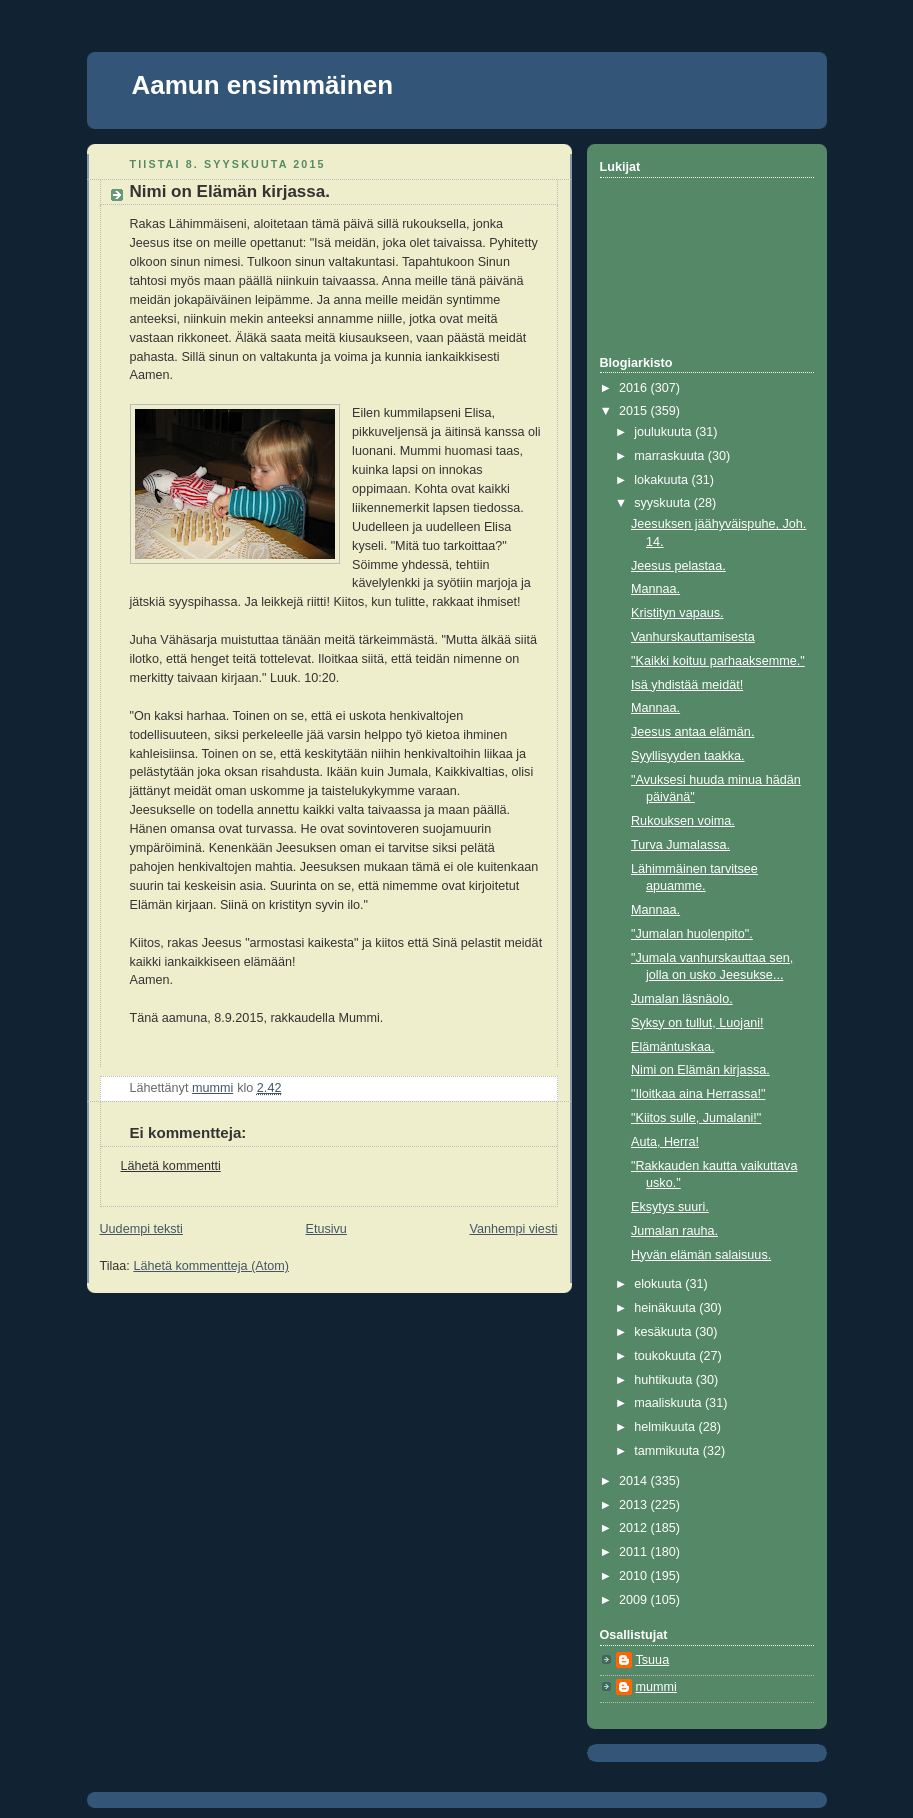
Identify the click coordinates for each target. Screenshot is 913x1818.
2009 (635, 1600)
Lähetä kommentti (171, 1166)
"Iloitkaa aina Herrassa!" (698, 1094)
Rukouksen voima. (683, 821)
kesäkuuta (664, 1332)
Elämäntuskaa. (672, 1047)
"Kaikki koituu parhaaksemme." (718, 661)
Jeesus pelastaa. (678, 566)
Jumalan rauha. (674, 1231)
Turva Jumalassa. (680, 845)
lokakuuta (662, 480)
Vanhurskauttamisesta (693, 637)
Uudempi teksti (141, 1229)
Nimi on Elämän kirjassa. (700, 1070)
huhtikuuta (665, 1380)
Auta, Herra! (665, 1142)
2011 (635, 1552)
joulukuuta (664, 432)
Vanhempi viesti (513, 1229)
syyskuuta (664, 503)
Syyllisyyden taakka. (688, 756)
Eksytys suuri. (670, 1207)
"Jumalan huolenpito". (692, 934)
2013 (635, 1505)
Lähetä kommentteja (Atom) (211, 1266)
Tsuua (653, 1660)
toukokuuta (666, 1356)
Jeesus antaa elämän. (692, 732)
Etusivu (325, 1229)
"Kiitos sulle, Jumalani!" (696, 1118)
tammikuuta (668, 1451)
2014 (635, 1481)
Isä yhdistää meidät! (687, 685)
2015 (635, 411)
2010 (635, 1576)
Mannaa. (655, 589)
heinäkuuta (666, 1308)
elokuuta (659, 1284)
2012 (635, 1528)
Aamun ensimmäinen (263, 85)
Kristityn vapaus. (677, 613)
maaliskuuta (669, 1403)
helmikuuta (666, 1427)
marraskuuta (671, 456)
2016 (635, 388)
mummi (656, 1687)
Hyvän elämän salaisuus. (701, 1255)
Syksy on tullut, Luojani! (697, 1023)
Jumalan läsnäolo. (682, 999)
